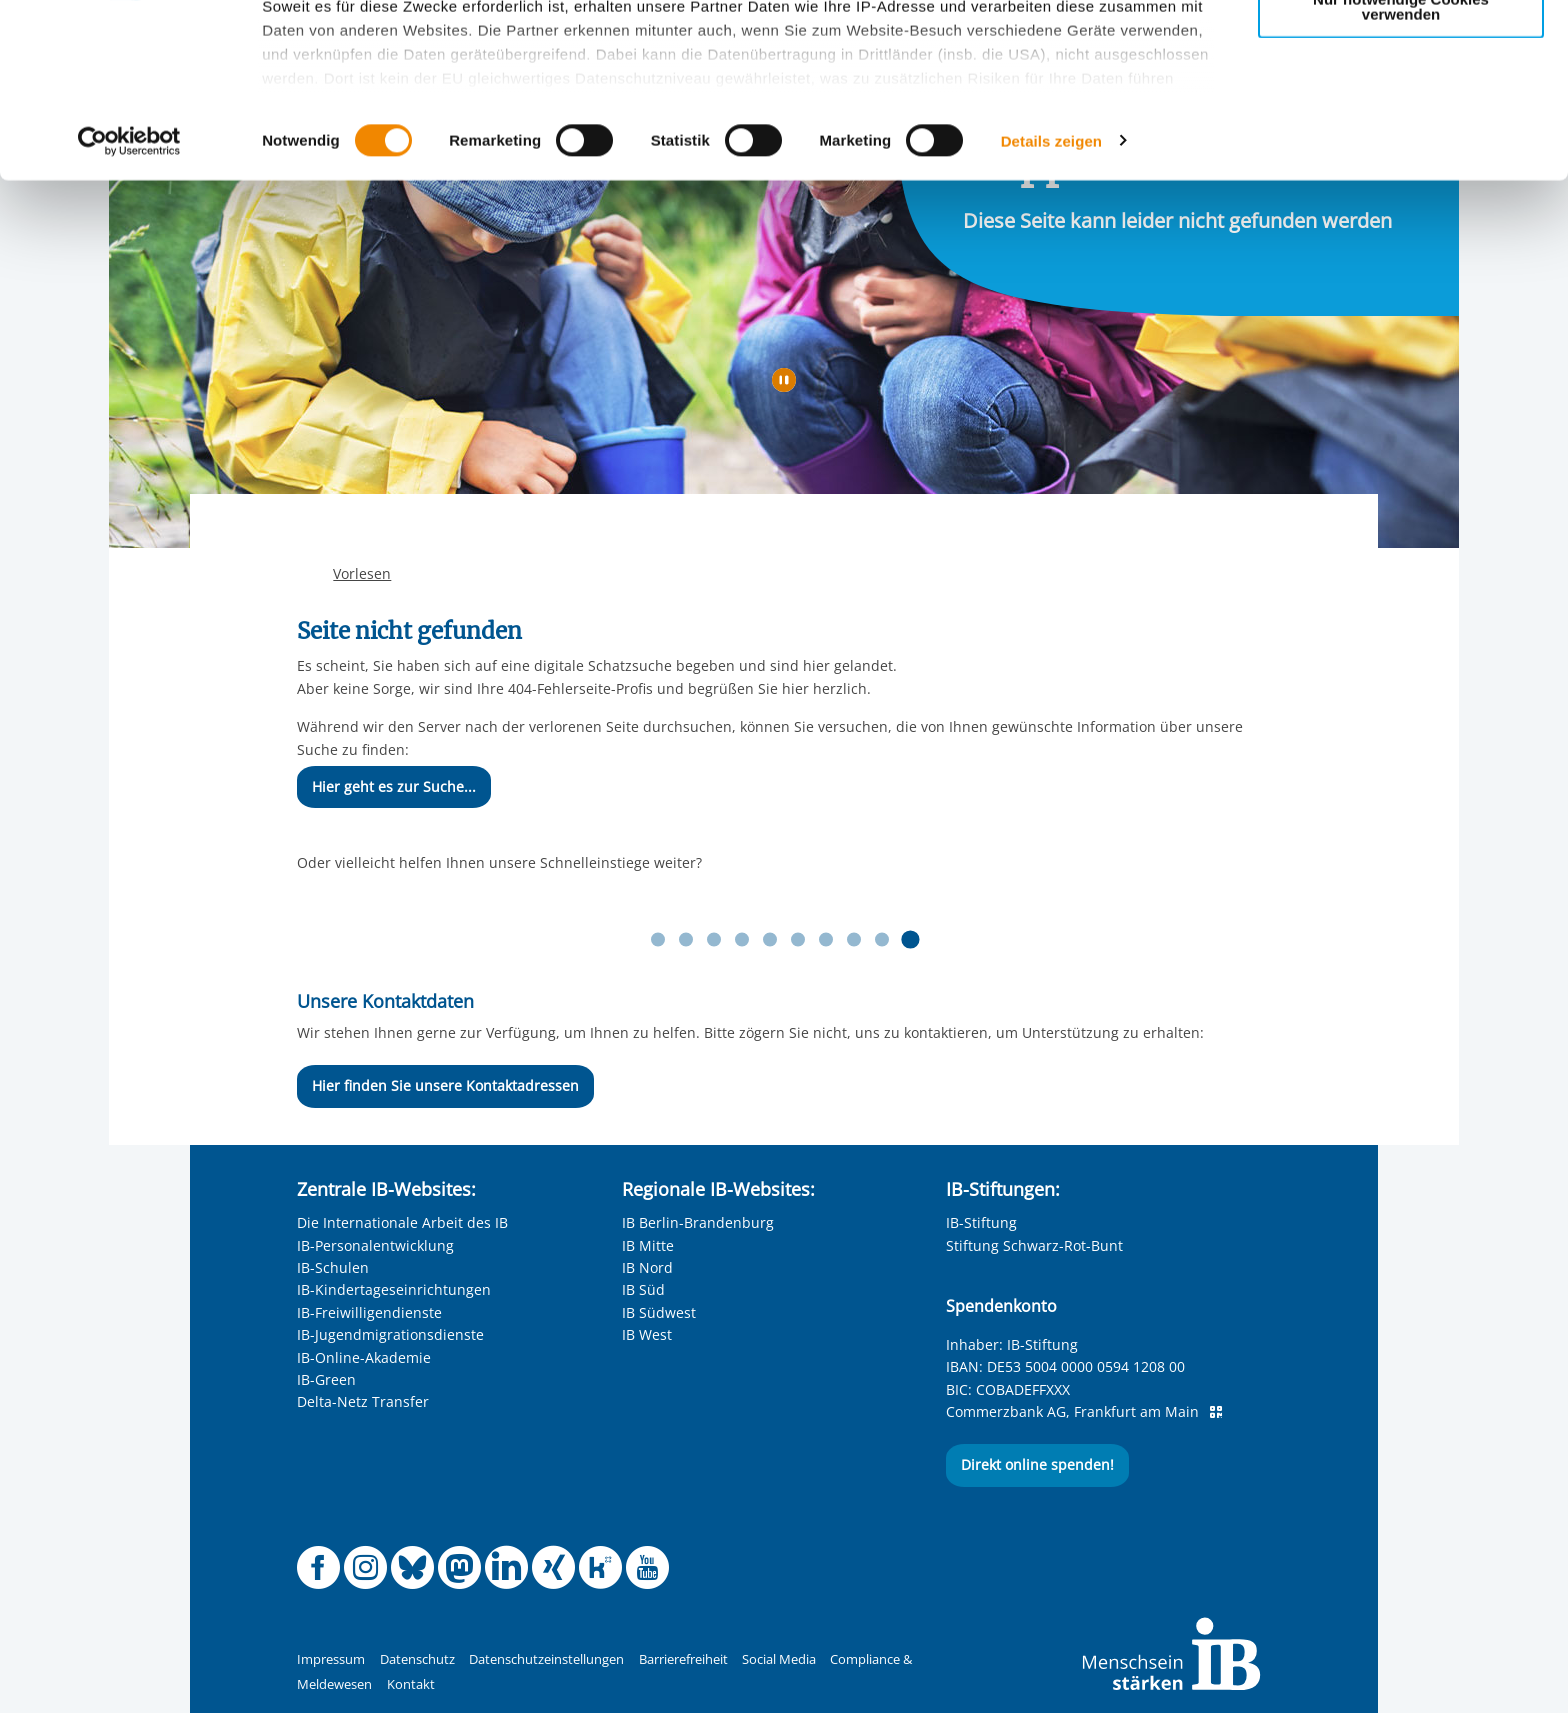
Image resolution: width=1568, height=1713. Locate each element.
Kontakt (411, 1684)
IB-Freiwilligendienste (369, 1312)
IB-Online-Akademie (364, 1357)
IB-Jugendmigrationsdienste (390, 1334)
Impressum (331, 1659)
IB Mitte (648, 1245)
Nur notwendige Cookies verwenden (1401, 169)
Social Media (779, 1659)
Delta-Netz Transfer (363, 1401)
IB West (647, 1334)
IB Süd (643, 1289)
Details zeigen (1051, 303)
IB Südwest (659, 1312)
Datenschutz (417, 1659)
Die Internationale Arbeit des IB (402, 1222)
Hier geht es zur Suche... (394, 786)
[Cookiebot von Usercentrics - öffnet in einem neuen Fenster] (129, 304)
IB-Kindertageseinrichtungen (394, 1289)
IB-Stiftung (981, 1222)
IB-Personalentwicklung (375, 1245)
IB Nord (647, 1267)
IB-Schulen (333, 1267)
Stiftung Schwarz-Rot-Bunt (1034, 1245)
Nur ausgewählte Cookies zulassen (1401, 105)
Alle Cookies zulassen (1401, 48)
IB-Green (326, 1379)
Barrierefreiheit (683, 1659)
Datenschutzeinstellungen (546, 1659)
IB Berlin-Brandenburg (698, 1222)
